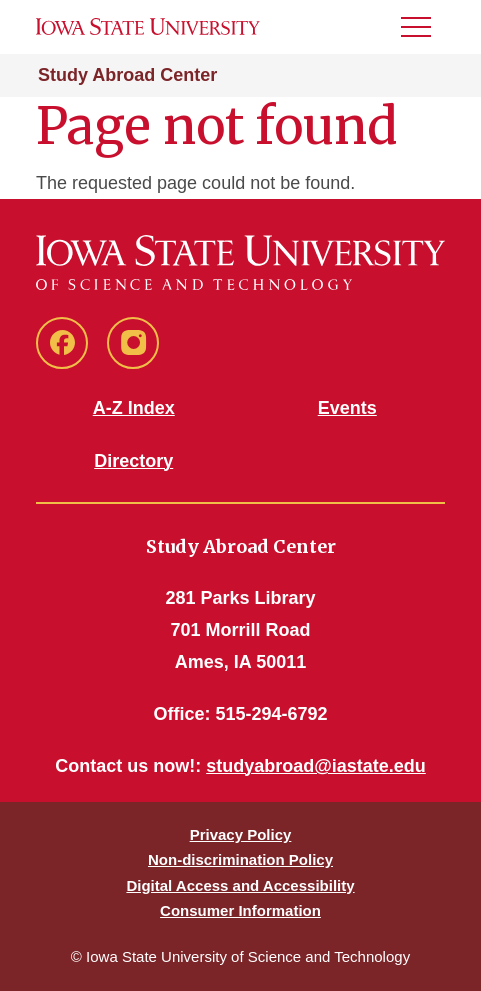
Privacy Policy (241, 834)
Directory (133, 461)
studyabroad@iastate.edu (316, 766)
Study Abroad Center (127, 75)
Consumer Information (240, 910)
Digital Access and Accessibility (240, 885)
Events (347, 408)
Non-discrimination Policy (240, 859)
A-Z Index (134, 408)
